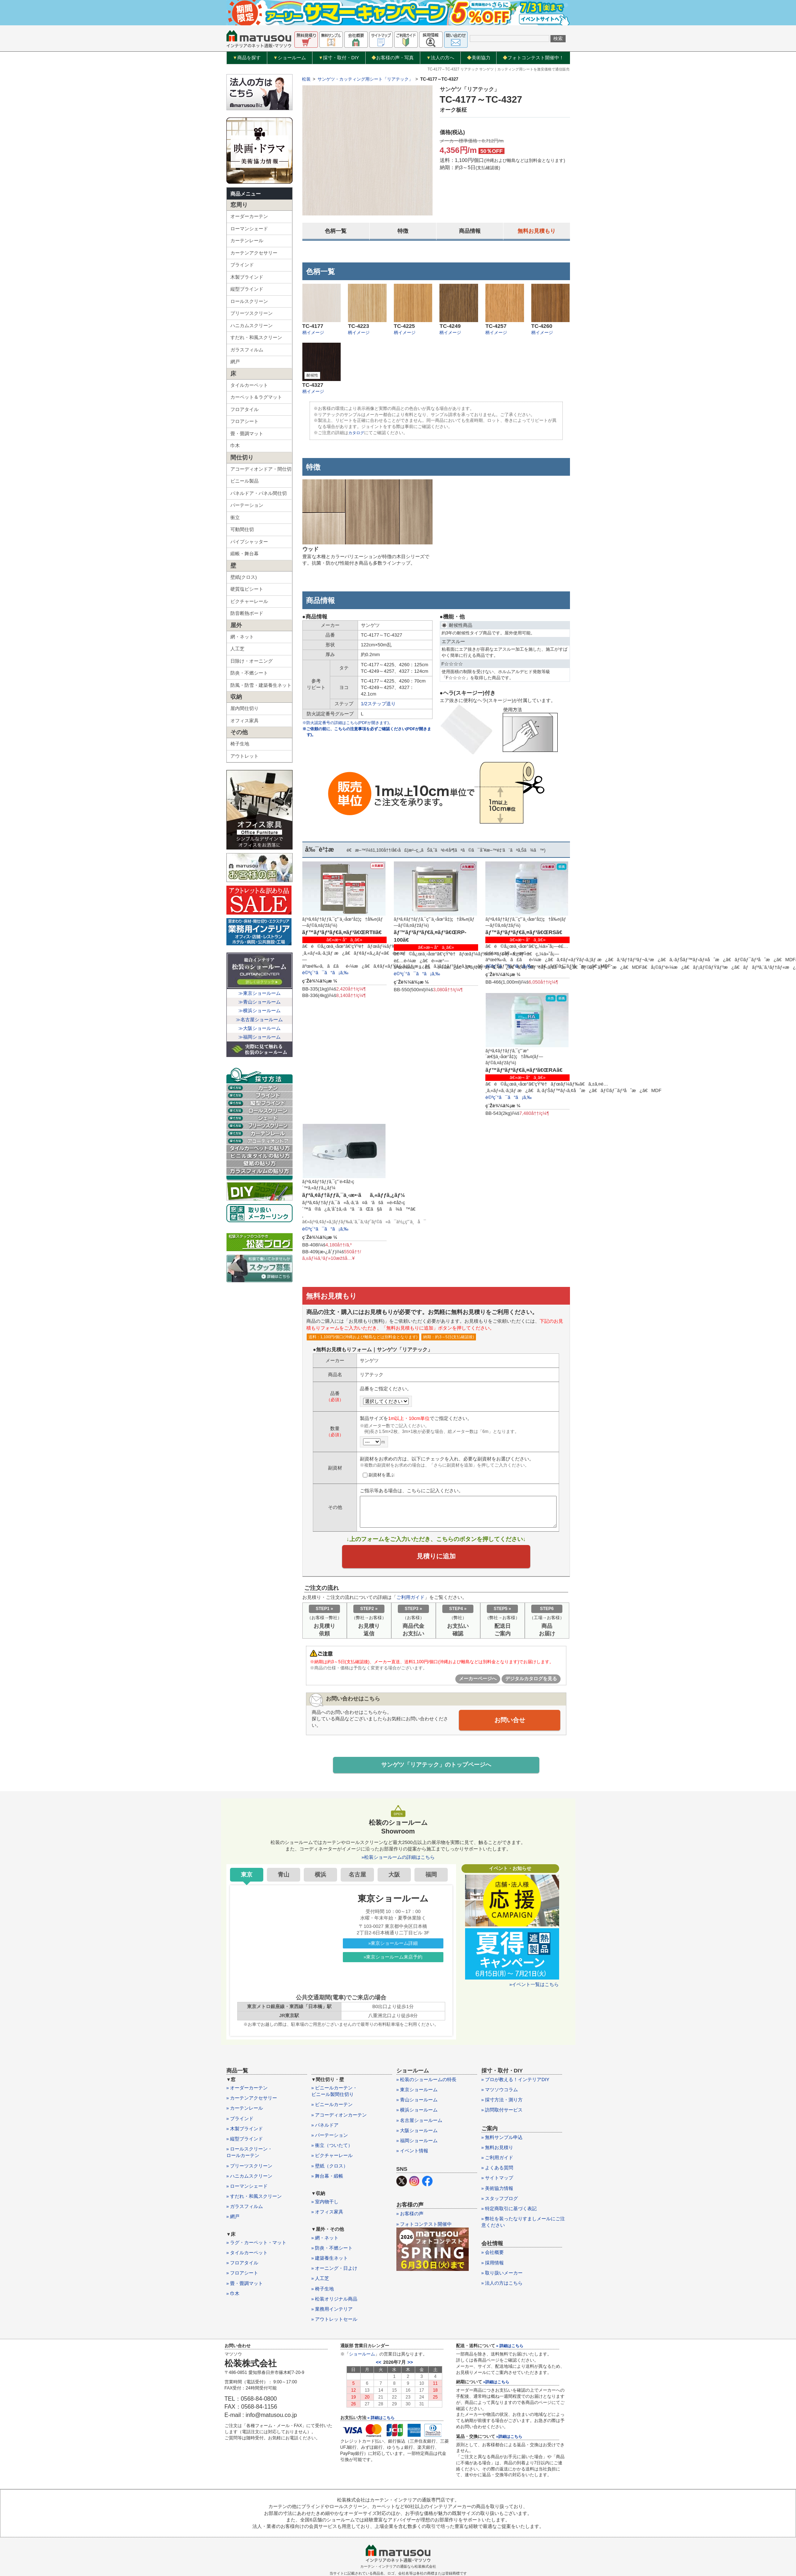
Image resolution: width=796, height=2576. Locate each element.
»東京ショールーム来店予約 (392, 1959)
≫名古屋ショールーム (259, 1019)
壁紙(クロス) (243, 577)
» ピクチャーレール (332, 2158)
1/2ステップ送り (378, 703)
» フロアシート (242, 2275)
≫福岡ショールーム (259, 1037)
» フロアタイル (242, 2265)
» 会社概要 (492, 2255)
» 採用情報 (492, 2265)
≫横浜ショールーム (259, 1010)
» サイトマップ (497, 2180)
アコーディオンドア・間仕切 (260, 469)
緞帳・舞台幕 (244, 553)
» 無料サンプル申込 (502, 2139)
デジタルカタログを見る (531, 1680)
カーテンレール (246, 240)
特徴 (402, 231)
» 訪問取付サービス (502, 2112)
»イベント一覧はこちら (534, 1986)
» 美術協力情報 (497, 2190)
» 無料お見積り (497, 2149)
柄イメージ (313, 332)
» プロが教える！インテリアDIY (515, 2081)
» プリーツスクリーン (249, 2168)
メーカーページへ (478, 1680)
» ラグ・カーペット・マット (256, 2244)
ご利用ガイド (410, 1599)
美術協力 (478, 57)
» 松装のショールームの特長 (426, 2081)
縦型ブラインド (246, 289)
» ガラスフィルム (244, 2209)
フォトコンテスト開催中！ (533, 57)
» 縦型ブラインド (244, 2141)
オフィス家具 (244, 720)
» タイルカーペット (247, 2255)
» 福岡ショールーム (417, 2142)
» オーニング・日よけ (334, 2270)
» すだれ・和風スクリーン (254, 2198)
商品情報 (470, 231)
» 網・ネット (325, 2240)
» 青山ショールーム (417, 2102)
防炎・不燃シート (249, 673)
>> (410, 2364)
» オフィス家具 (327, 2214)
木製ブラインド (246, 277)
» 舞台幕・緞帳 (327, 2178)
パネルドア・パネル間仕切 (258, 493)
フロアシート (244, 421)
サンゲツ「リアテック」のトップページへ (436, 1767)
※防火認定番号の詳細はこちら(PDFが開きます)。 (351, 722)
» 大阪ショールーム (417, 2132)
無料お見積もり (537, 231)
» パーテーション (329, 2137)
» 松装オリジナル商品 (334, 2301)
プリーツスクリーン (251, 313)
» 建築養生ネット (329, 2260)
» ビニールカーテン (332, 2107)
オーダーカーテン (249, 216)
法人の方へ (440, 58)
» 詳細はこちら (381, 2420)
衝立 (235, 517)
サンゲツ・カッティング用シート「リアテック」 (365, 79)
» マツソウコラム (499, 2091)
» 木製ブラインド (244, 2131)
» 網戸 (233, 2219)
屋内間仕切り (244, 708)
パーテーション (246, 505)
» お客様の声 (410, 2216)
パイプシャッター (249, 541)
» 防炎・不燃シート (332, 2250)
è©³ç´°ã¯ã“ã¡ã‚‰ (325, 972)
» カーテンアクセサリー (251, 2100)
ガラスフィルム (246, 349)
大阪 (394, 1877)
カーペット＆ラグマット (256, 397)
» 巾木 (233, 2295)
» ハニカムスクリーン (249, 2178)
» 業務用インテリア (332, 2311)
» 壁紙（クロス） (329, 2168)
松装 (306, 79)
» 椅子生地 (322, 2291)
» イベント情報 (412, 2153)
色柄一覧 (335, 231)
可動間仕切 (242, 529)
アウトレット (244, 756)
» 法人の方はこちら (502, 2285)
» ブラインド (240, 2120)
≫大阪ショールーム (259, 1028)
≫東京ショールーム (259, 993)
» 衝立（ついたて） (332, 2147)
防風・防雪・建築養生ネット (260, 685)
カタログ (357, 432)
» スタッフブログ (499, 2200)
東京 (246, 1877)
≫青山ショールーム (259, 1002)
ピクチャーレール (249, 601)
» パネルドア (325, 2127)
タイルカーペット (249, 385)
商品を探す (247, 58)
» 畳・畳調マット (244, 2285)
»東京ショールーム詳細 (393, 1945)
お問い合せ (509, 1721)
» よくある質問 (497, 2170)
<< (378, 2364)
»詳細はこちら (496, 2384)
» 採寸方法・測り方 (502, 2102)
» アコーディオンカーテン (339, 2117)
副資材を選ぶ (379, 1474)
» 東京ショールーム (417, 2091)
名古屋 (357, 1877)
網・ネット (242, 636)
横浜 (320, 1877)
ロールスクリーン (249, 301)
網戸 (235, 361)
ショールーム (289, 58)
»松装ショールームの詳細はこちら (397, 1859)
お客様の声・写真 (392, 57)
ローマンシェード (249, 228)
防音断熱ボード (246, 613)
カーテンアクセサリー (253, 253)
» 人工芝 (320, 2281)
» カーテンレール (244, 2110)
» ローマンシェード (247, 2188)
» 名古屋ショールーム (419, 2122)
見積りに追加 (436, 1557)
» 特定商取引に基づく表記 (509, 2210)
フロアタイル (244, 409)
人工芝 (237, 648)
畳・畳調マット (246, 433)
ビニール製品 (244, 481)
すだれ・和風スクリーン (256, 337)
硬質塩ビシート (246, 589)
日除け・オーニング (251, 661)
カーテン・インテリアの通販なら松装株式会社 (398, 2569)
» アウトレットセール (334, 2321)
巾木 (235, 445)
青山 (283, 1877)
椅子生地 (239, 743)
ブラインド (242, 265)
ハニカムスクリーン (251, 325)
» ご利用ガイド (497, 2159)
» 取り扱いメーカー (502, 2275)
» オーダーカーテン (247, 2090)
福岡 (431, 1877)
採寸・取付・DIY (338, 58)
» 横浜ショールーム (417, 2112)
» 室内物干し (325, 2204)
